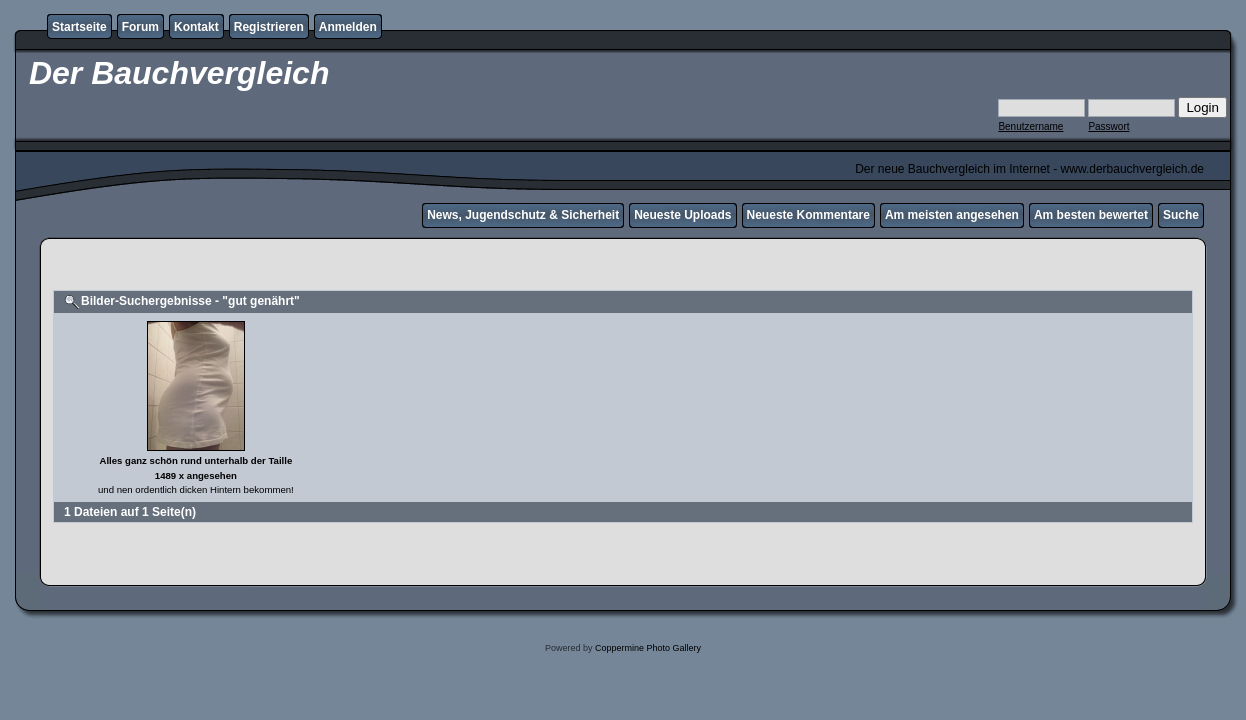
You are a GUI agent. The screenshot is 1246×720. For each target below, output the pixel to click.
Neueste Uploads (682, 215)
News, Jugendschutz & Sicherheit (523, 215)
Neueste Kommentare (808, 215)
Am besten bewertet (1091, 215)
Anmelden (348, 27)
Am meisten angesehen (952, 215)
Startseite (79, 27)
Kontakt (196, 27)
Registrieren (269, 27)
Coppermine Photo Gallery (648, 648)
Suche (1181, 215)
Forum (140, 27)
